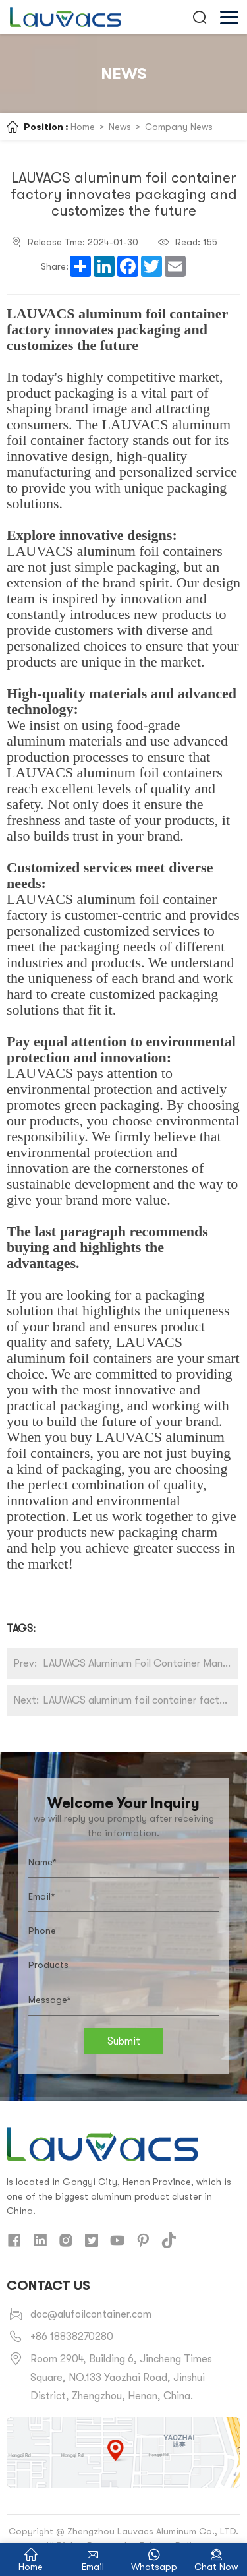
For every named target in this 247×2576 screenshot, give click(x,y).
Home (82, 126)
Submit (123, 2041)
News (120, 126)
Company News (179, 126)
